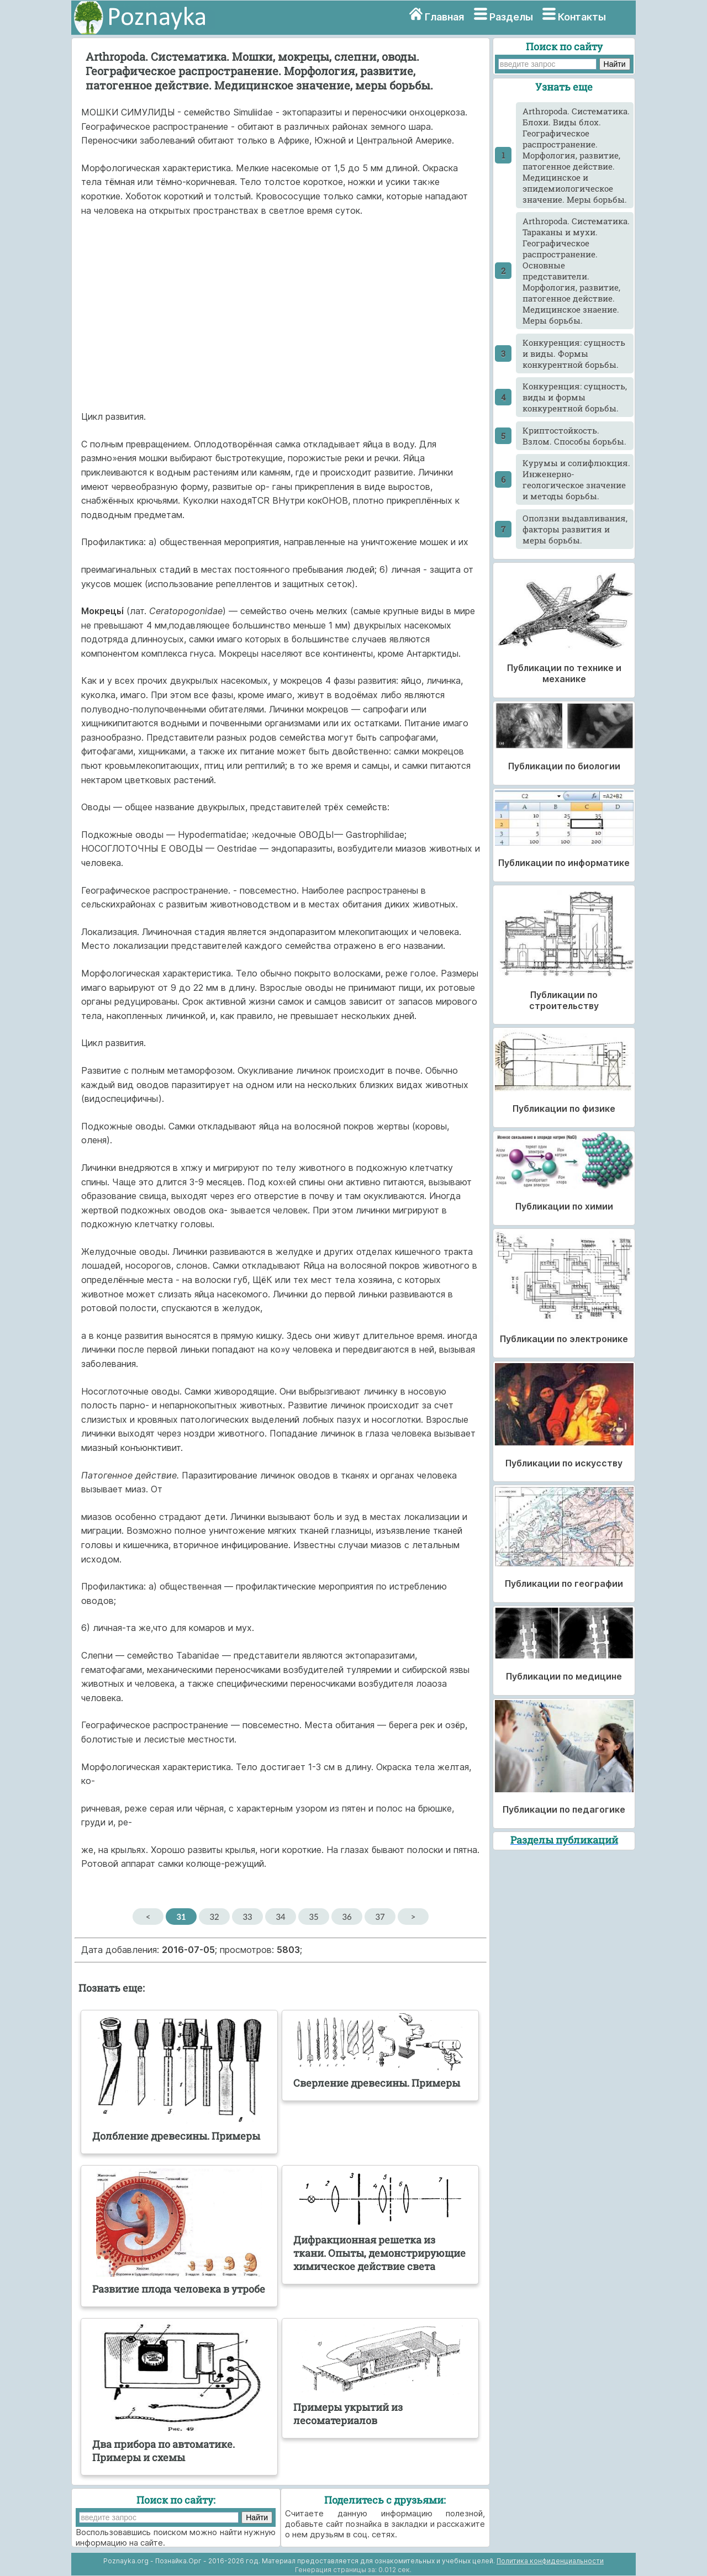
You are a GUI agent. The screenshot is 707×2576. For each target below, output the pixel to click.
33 (247, 1917)
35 (313, 1917)
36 (346, 1917)
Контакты (582, 17)
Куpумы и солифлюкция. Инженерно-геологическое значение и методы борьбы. (576, 479)
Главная (444, 17)
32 (214, 1917)
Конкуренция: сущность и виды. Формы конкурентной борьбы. (574, 353)
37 (379, 1917)
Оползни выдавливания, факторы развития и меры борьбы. (575, 529)
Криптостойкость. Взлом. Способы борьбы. (574, 436)
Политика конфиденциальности (550, 2561)
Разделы (511, 17)
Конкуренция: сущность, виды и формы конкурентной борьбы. (575, 397)
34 (280, 1917)
